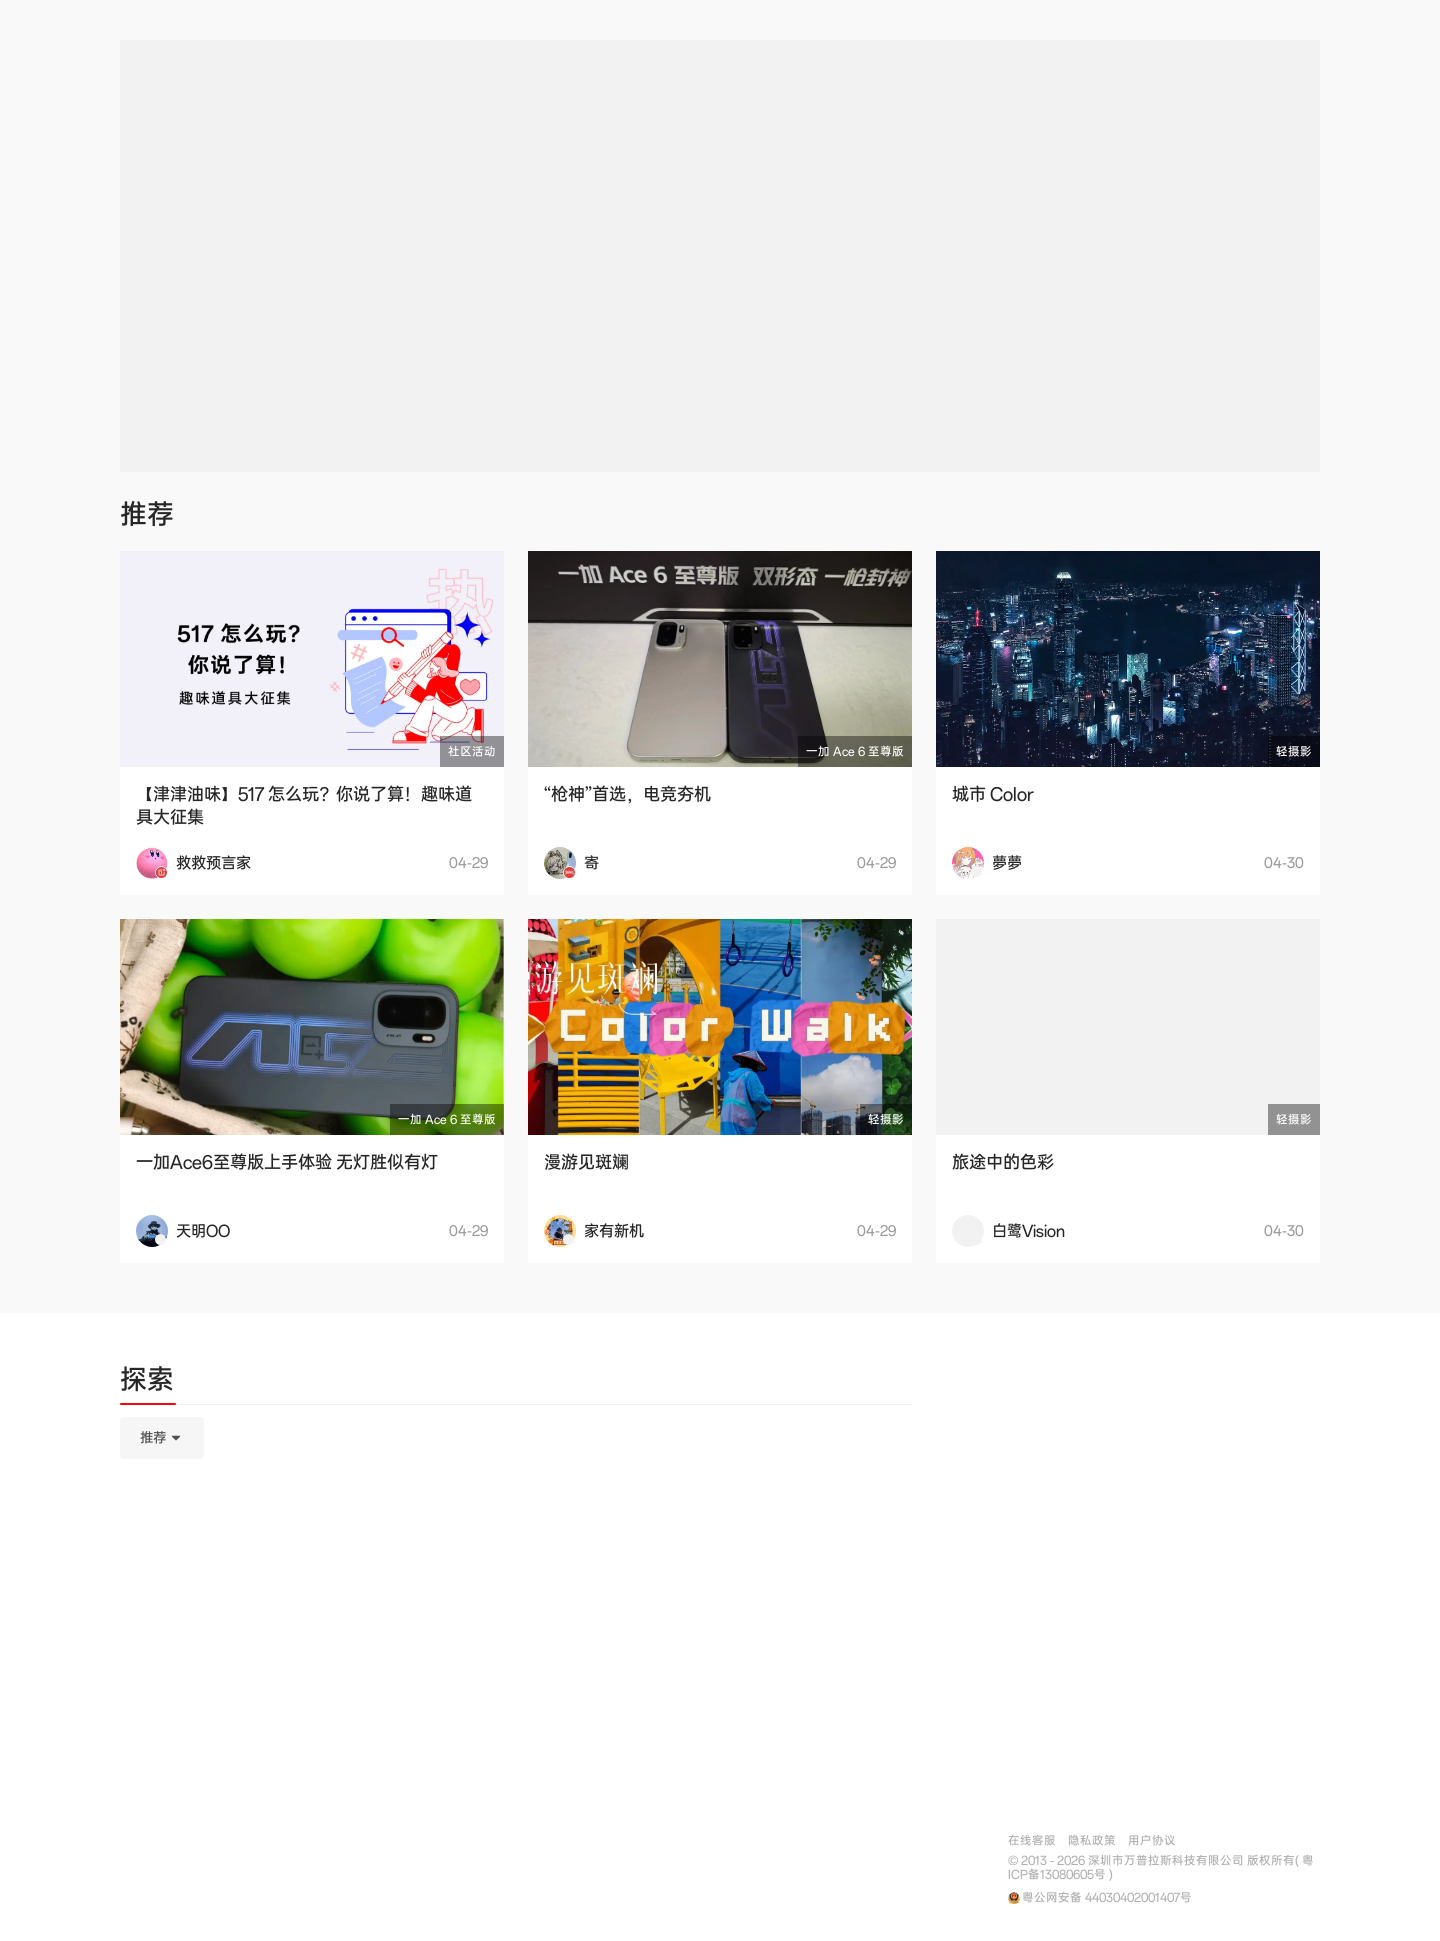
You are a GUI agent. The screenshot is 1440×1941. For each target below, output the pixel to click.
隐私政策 (1092, 1840)
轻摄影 (1294, 751)
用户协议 (1152, 1840)
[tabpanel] (516, 1538)
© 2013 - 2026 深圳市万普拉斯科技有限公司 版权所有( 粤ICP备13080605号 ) (1161, 1868)
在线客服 (1032, 1840)
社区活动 (472, 751)
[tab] (147, 1383)
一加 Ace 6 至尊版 (855, 751)
